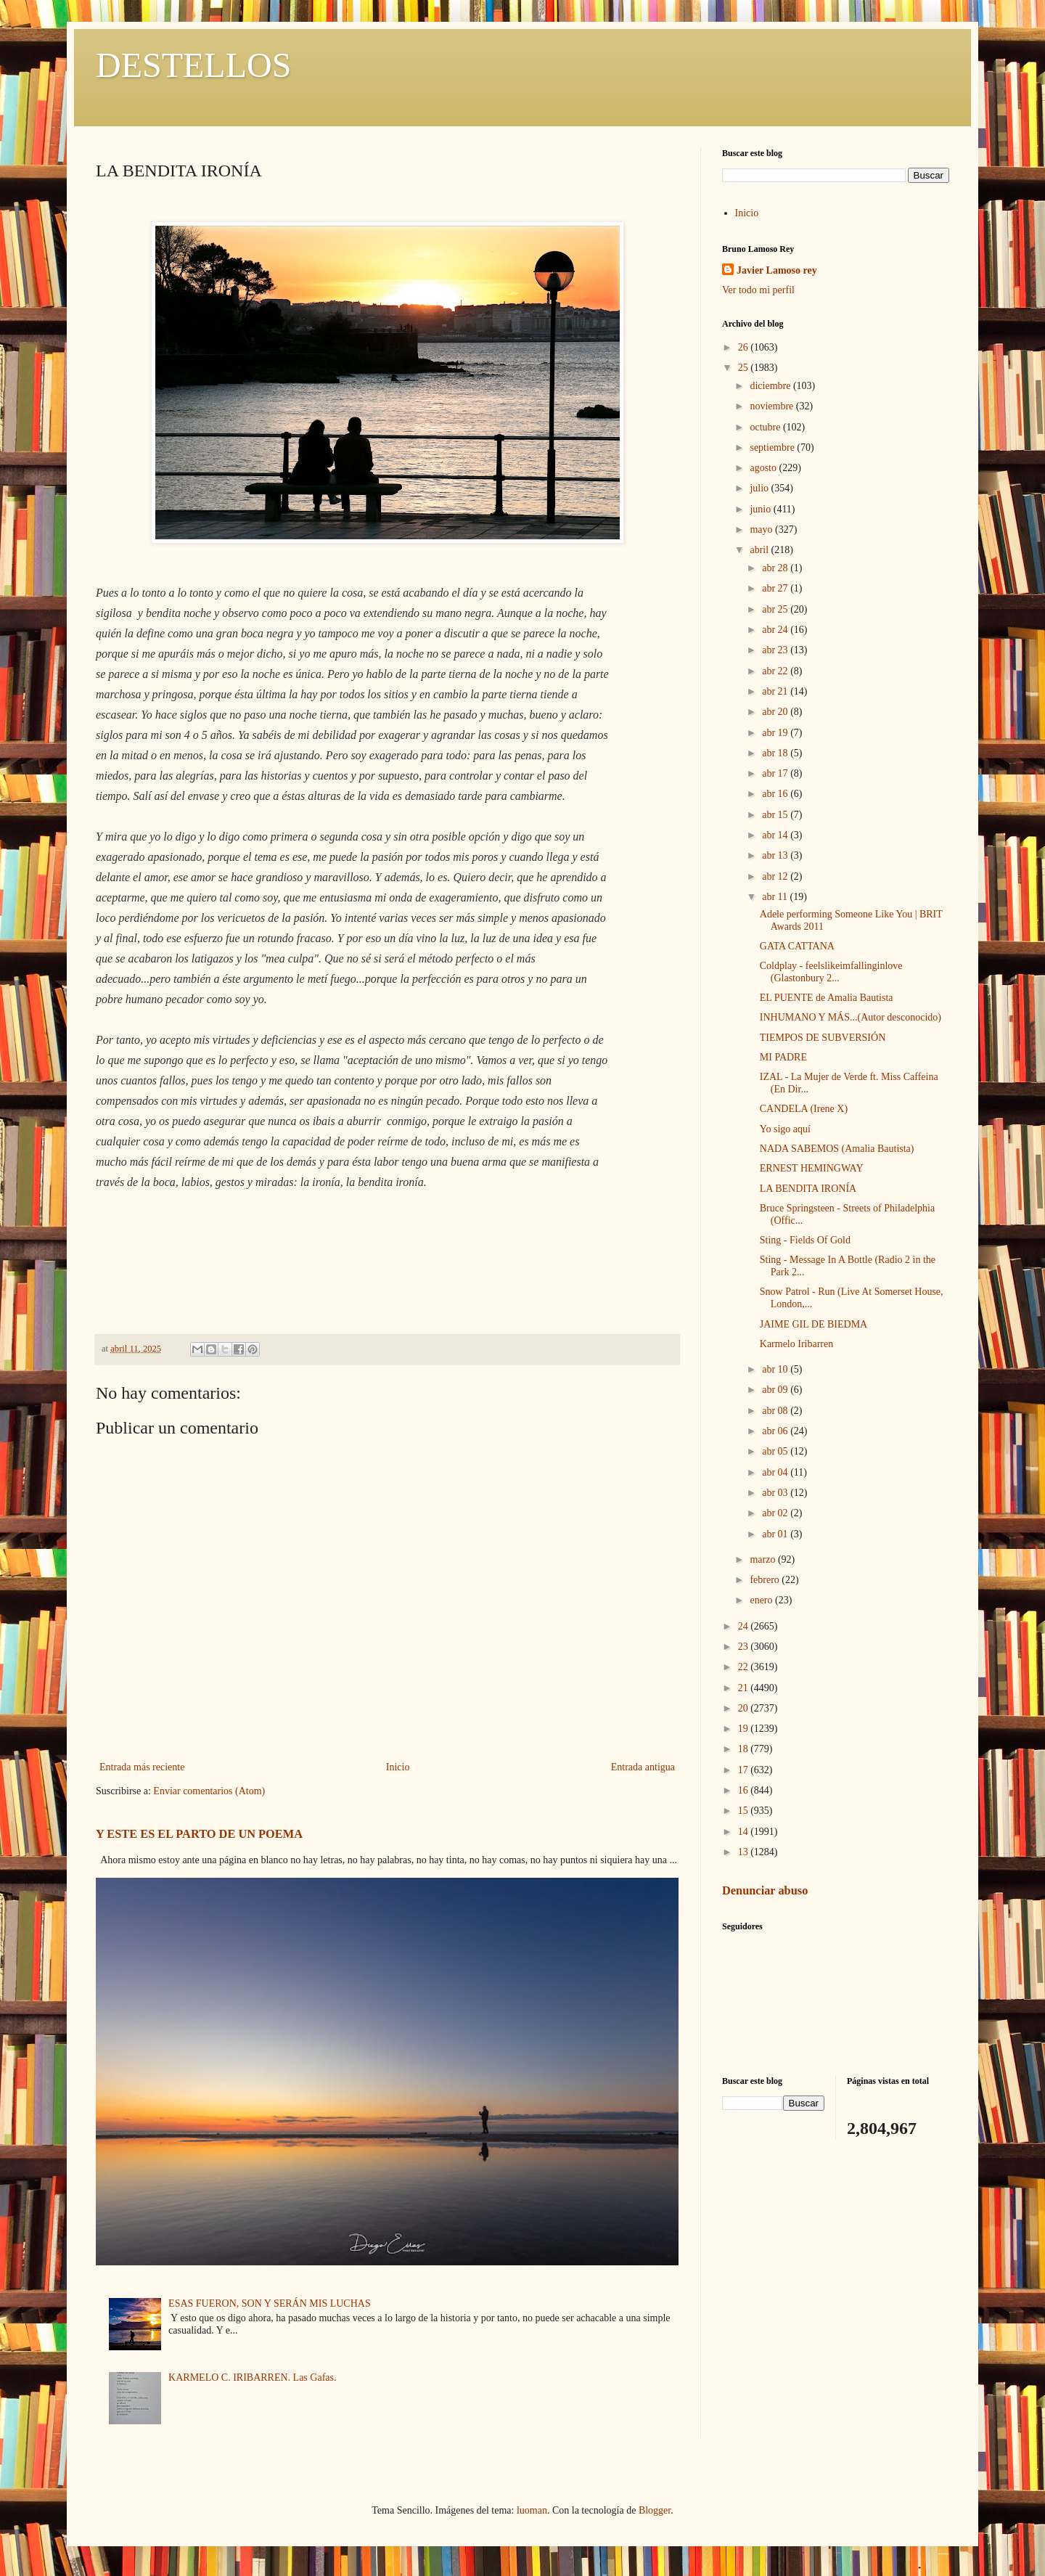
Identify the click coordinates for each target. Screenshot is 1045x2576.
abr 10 (776, 1369)
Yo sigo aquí (785, 1129)
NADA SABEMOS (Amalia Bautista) (837, 1148)
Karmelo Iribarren (796, 1343)
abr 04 (776, 1472)
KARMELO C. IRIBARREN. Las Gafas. (252, 2377)
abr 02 (776, 1513)
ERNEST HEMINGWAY (812, 1168)
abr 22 (776, 671)
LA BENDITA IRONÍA (808, 1188)
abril (760, 549)
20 (744, 1708)
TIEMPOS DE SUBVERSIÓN (822, 1037)
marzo (763, 1559)
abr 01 (776, 1534)
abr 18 (776, 753)
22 (744, 1666)
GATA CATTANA (797, 946)
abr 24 (776, 629)
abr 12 (776, 876)
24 (744, 1626)
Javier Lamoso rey (777, 270)
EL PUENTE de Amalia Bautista (826, 997)
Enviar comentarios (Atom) (209, 1791)
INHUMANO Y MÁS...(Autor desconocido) (850, 1017)
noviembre (772, 406)
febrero (766, 1579)
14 (744, 1831)
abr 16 (776, 793)
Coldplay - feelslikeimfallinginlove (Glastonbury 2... (831, 972)
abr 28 (776, 568)
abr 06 (776, 1431)
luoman (532, 2510)
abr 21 (776, 691)
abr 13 (776, 855)
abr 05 (776, 1451)
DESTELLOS (193, 65)
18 (744, 1748)
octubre (766, 427)
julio (760, 488)
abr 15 (776, 814)
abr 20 (776, 711)
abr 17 (776, 773)
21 (744, 1687)
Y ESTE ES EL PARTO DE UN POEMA (199, 1834)
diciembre (771, 385)
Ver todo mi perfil (758, 290)
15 (744, 1810)
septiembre (773, 447)
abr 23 (776, 650)
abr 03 (776, 1492)
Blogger (655, 2510)
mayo (762, 529)
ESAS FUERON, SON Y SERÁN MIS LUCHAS (269, 2303)
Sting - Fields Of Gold (805, 1240)
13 (744, 1852)
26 (744, 347)
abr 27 (776, 588)
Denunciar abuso (765, 1890)
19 (744, 1728)
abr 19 (776, 732)
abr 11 (776, 896)
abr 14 (776, 835)
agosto (764, 467)
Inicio (398, 1767)
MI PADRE (783, 1057)
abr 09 (776, 1389)
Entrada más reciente (141, 1767)
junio (761, 509)
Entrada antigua (643, 1767)
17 (744, 1770)
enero (762, 1600)
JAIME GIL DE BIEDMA (813, 1324)
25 (744, 367)
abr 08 (776, 1410)
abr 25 (776, 609)
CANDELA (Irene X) (804, 1108)
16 (744, 1790)
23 (744, 1646)
